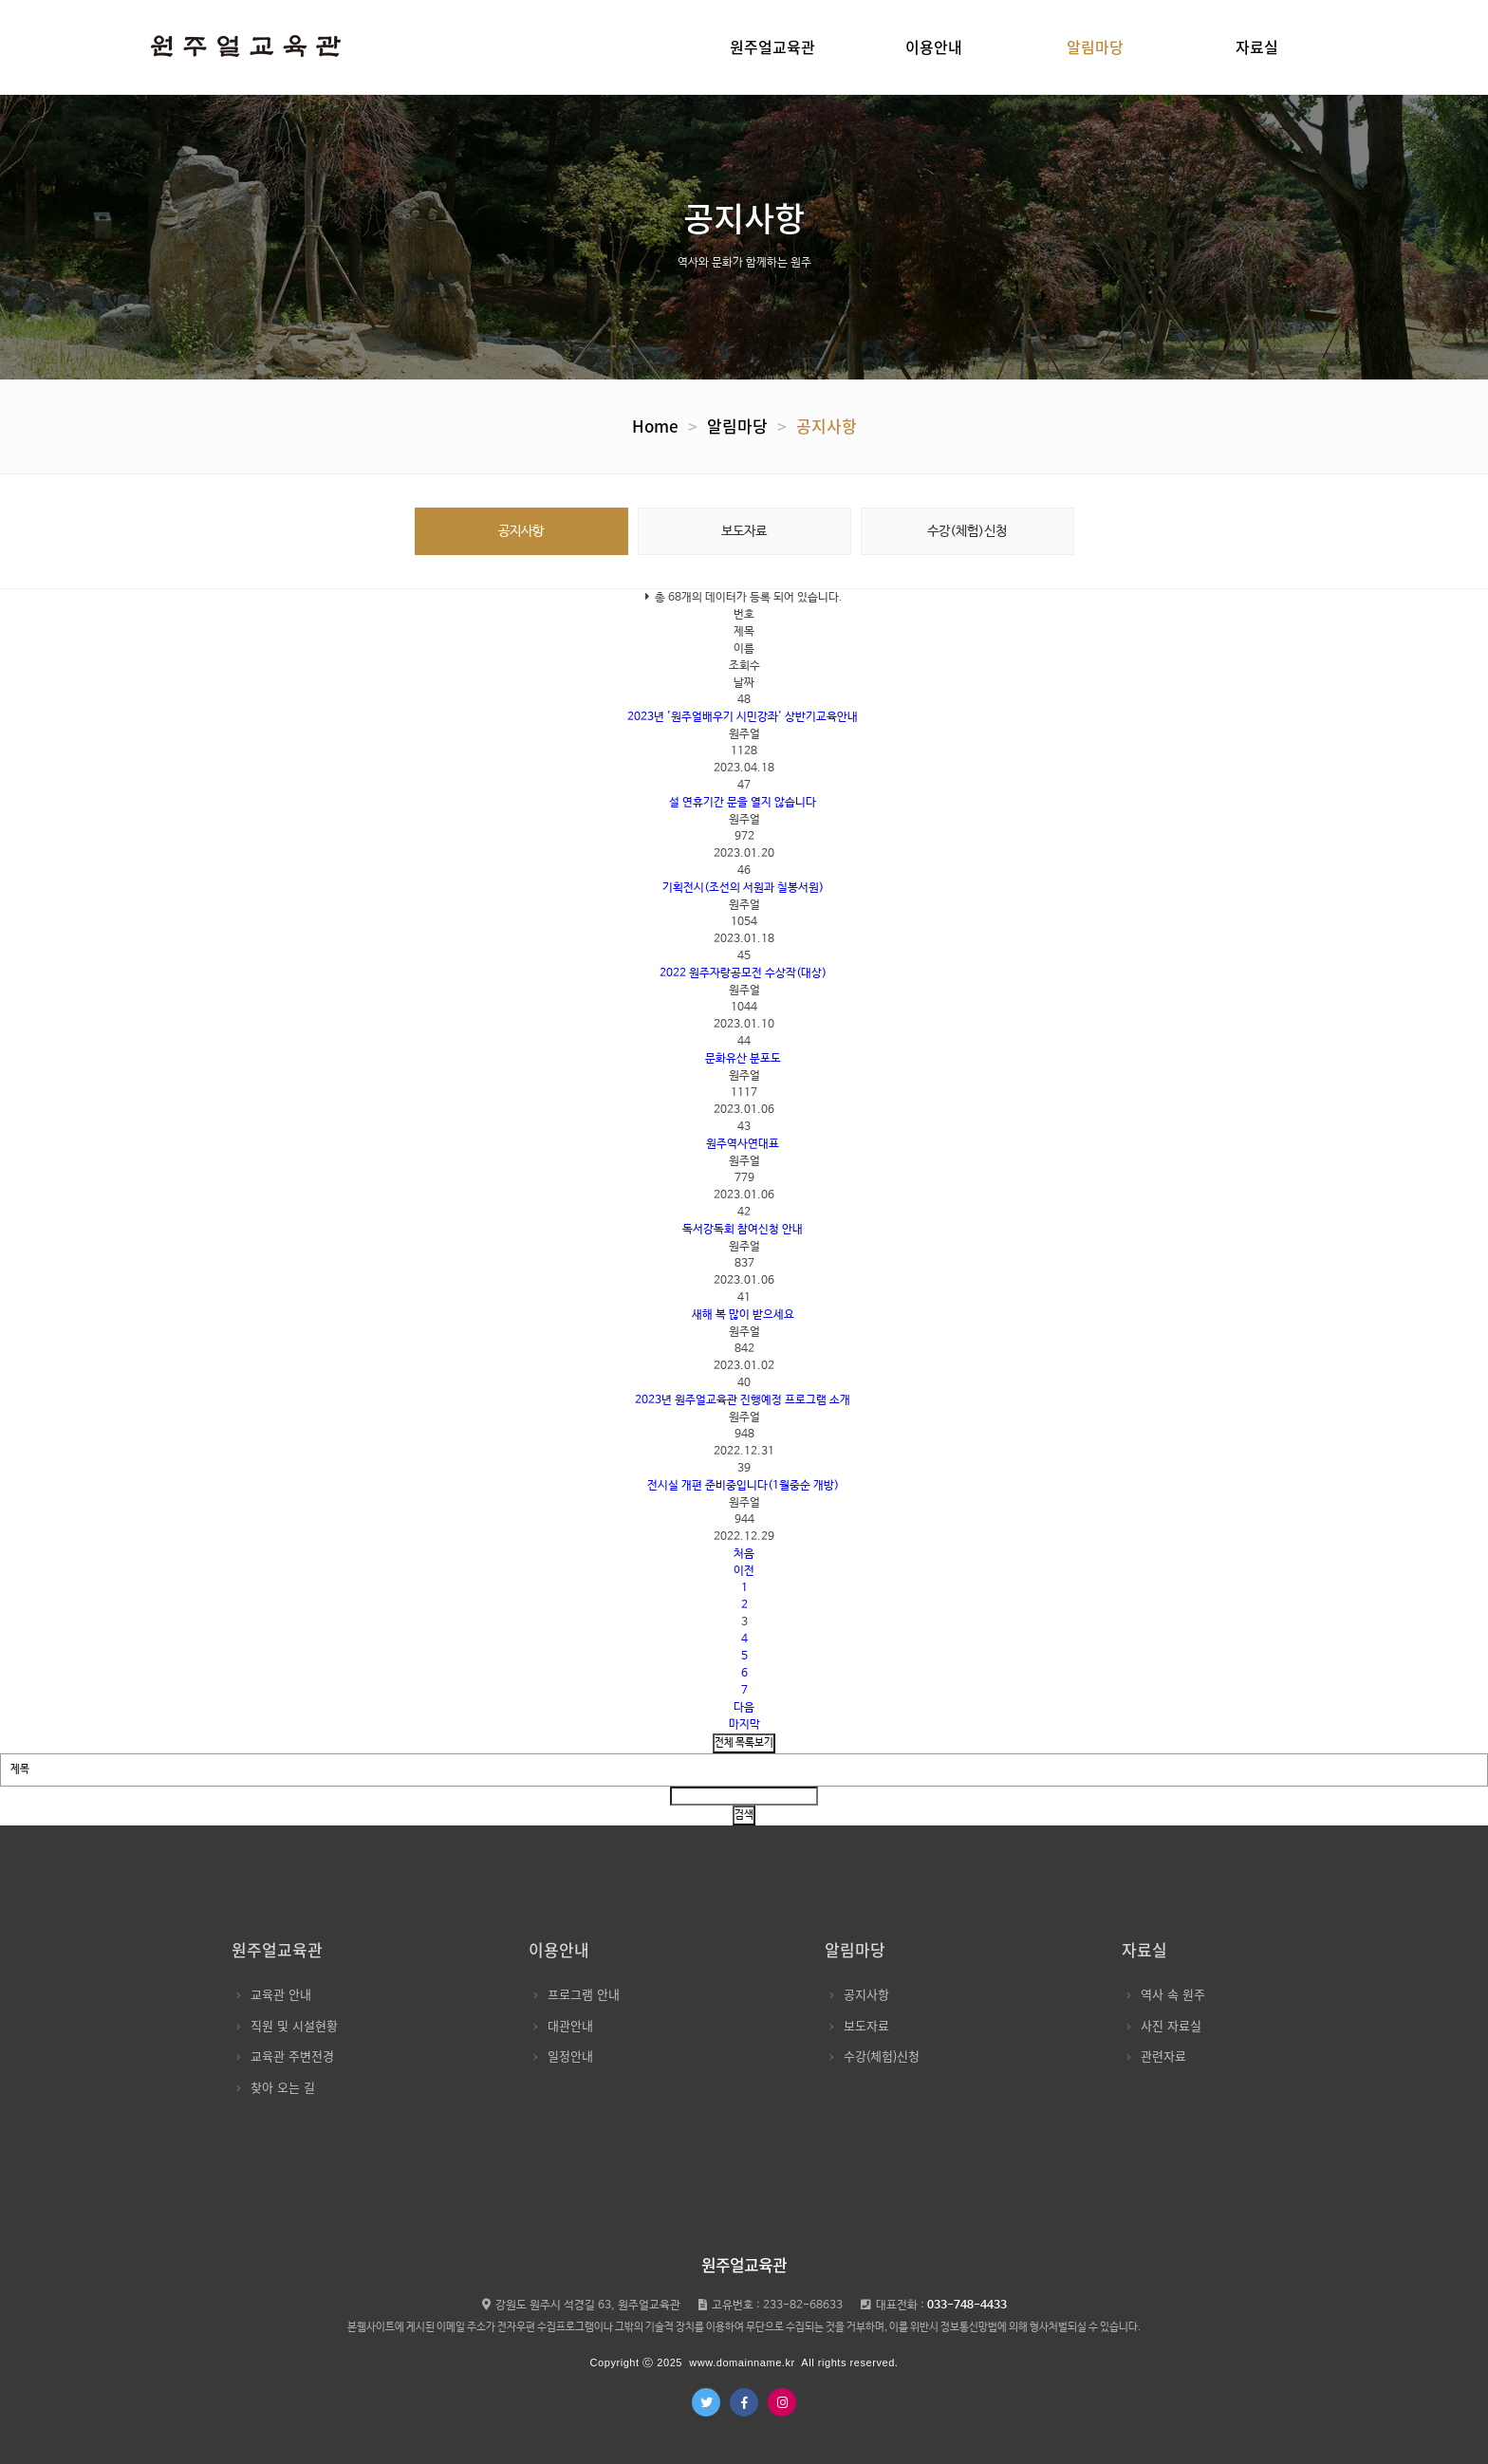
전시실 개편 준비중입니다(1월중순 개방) (743, 1485)
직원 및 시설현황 (287, 2025)
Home (655, 425)
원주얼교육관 (772, 46)
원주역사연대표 (742, 1144)
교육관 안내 (273, 1994)
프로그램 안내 (576, 1994)
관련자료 (1156, 2056)
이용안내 (933, 46)
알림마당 (1095, 46)
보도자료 (744, 531)
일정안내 (563, 2056)
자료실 (1257, 46)
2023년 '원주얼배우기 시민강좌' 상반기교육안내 (742, 717)
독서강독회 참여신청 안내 (742, 1229)
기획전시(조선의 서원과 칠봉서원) (743, 888)
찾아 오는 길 (275, 2087)
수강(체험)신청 (967, 531)
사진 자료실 (1163, 2025)
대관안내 (563, 2025)
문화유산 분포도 (743, 1058)
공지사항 (826, 425)
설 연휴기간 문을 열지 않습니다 (742, 802)
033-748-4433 (967, 2305)
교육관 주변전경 (285, 2056)
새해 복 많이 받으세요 (743, 1315)
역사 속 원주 (1165, 1994)
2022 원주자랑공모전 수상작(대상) (743, 973)
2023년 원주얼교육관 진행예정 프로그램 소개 (742, 1400)
